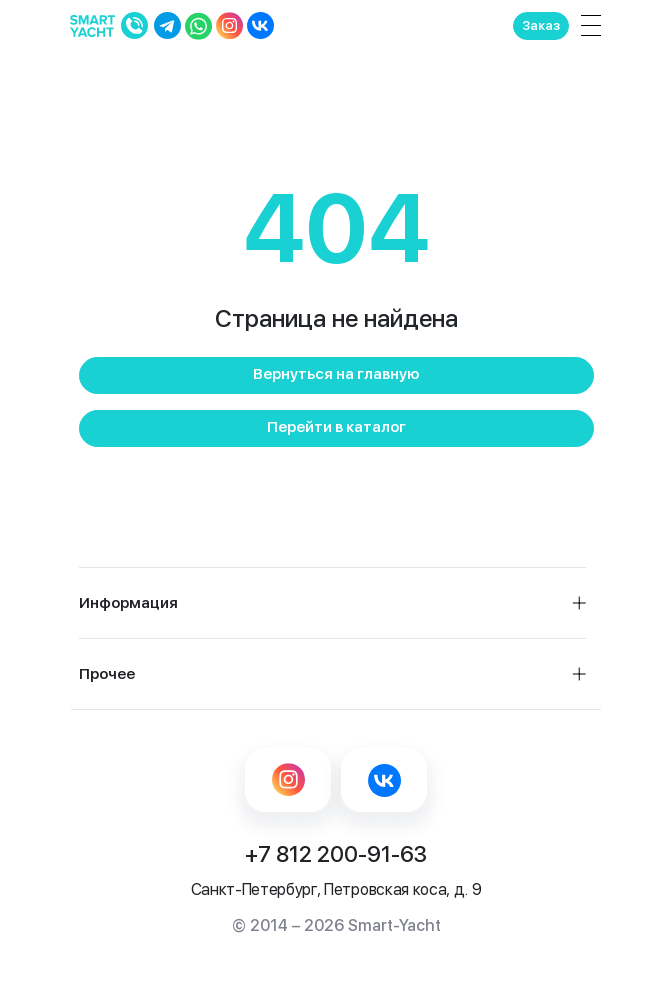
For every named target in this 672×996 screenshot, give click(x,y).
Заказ (541, 25)
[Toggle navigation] (587, 25)
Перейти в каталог (336, 427)
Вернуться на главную (336, 374)
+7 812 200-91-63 (336, 854)
